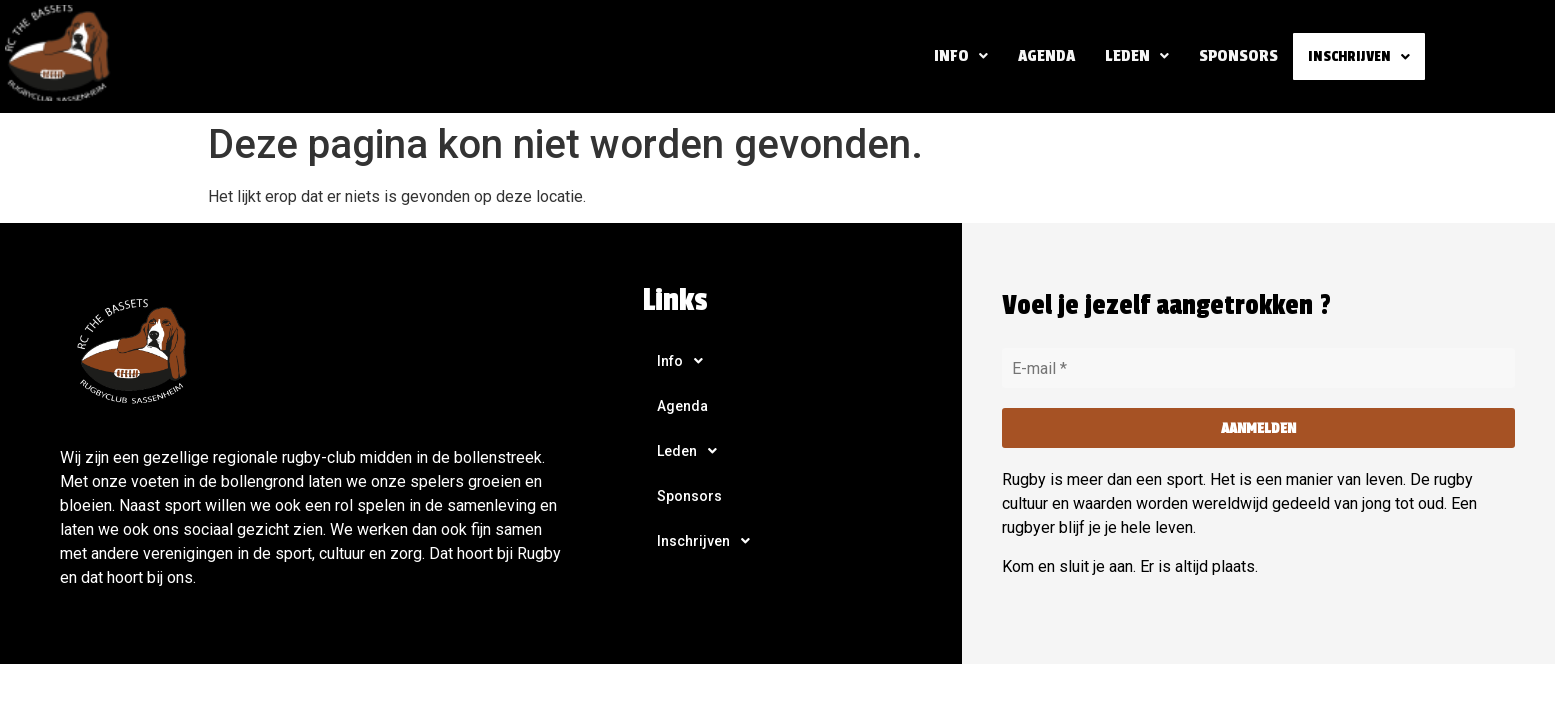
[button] (956, 56)
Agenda (1041, 55)
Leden (1132, 55)
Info (956, 55)
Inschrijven (1356, 57)
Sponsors (1233, 55)
